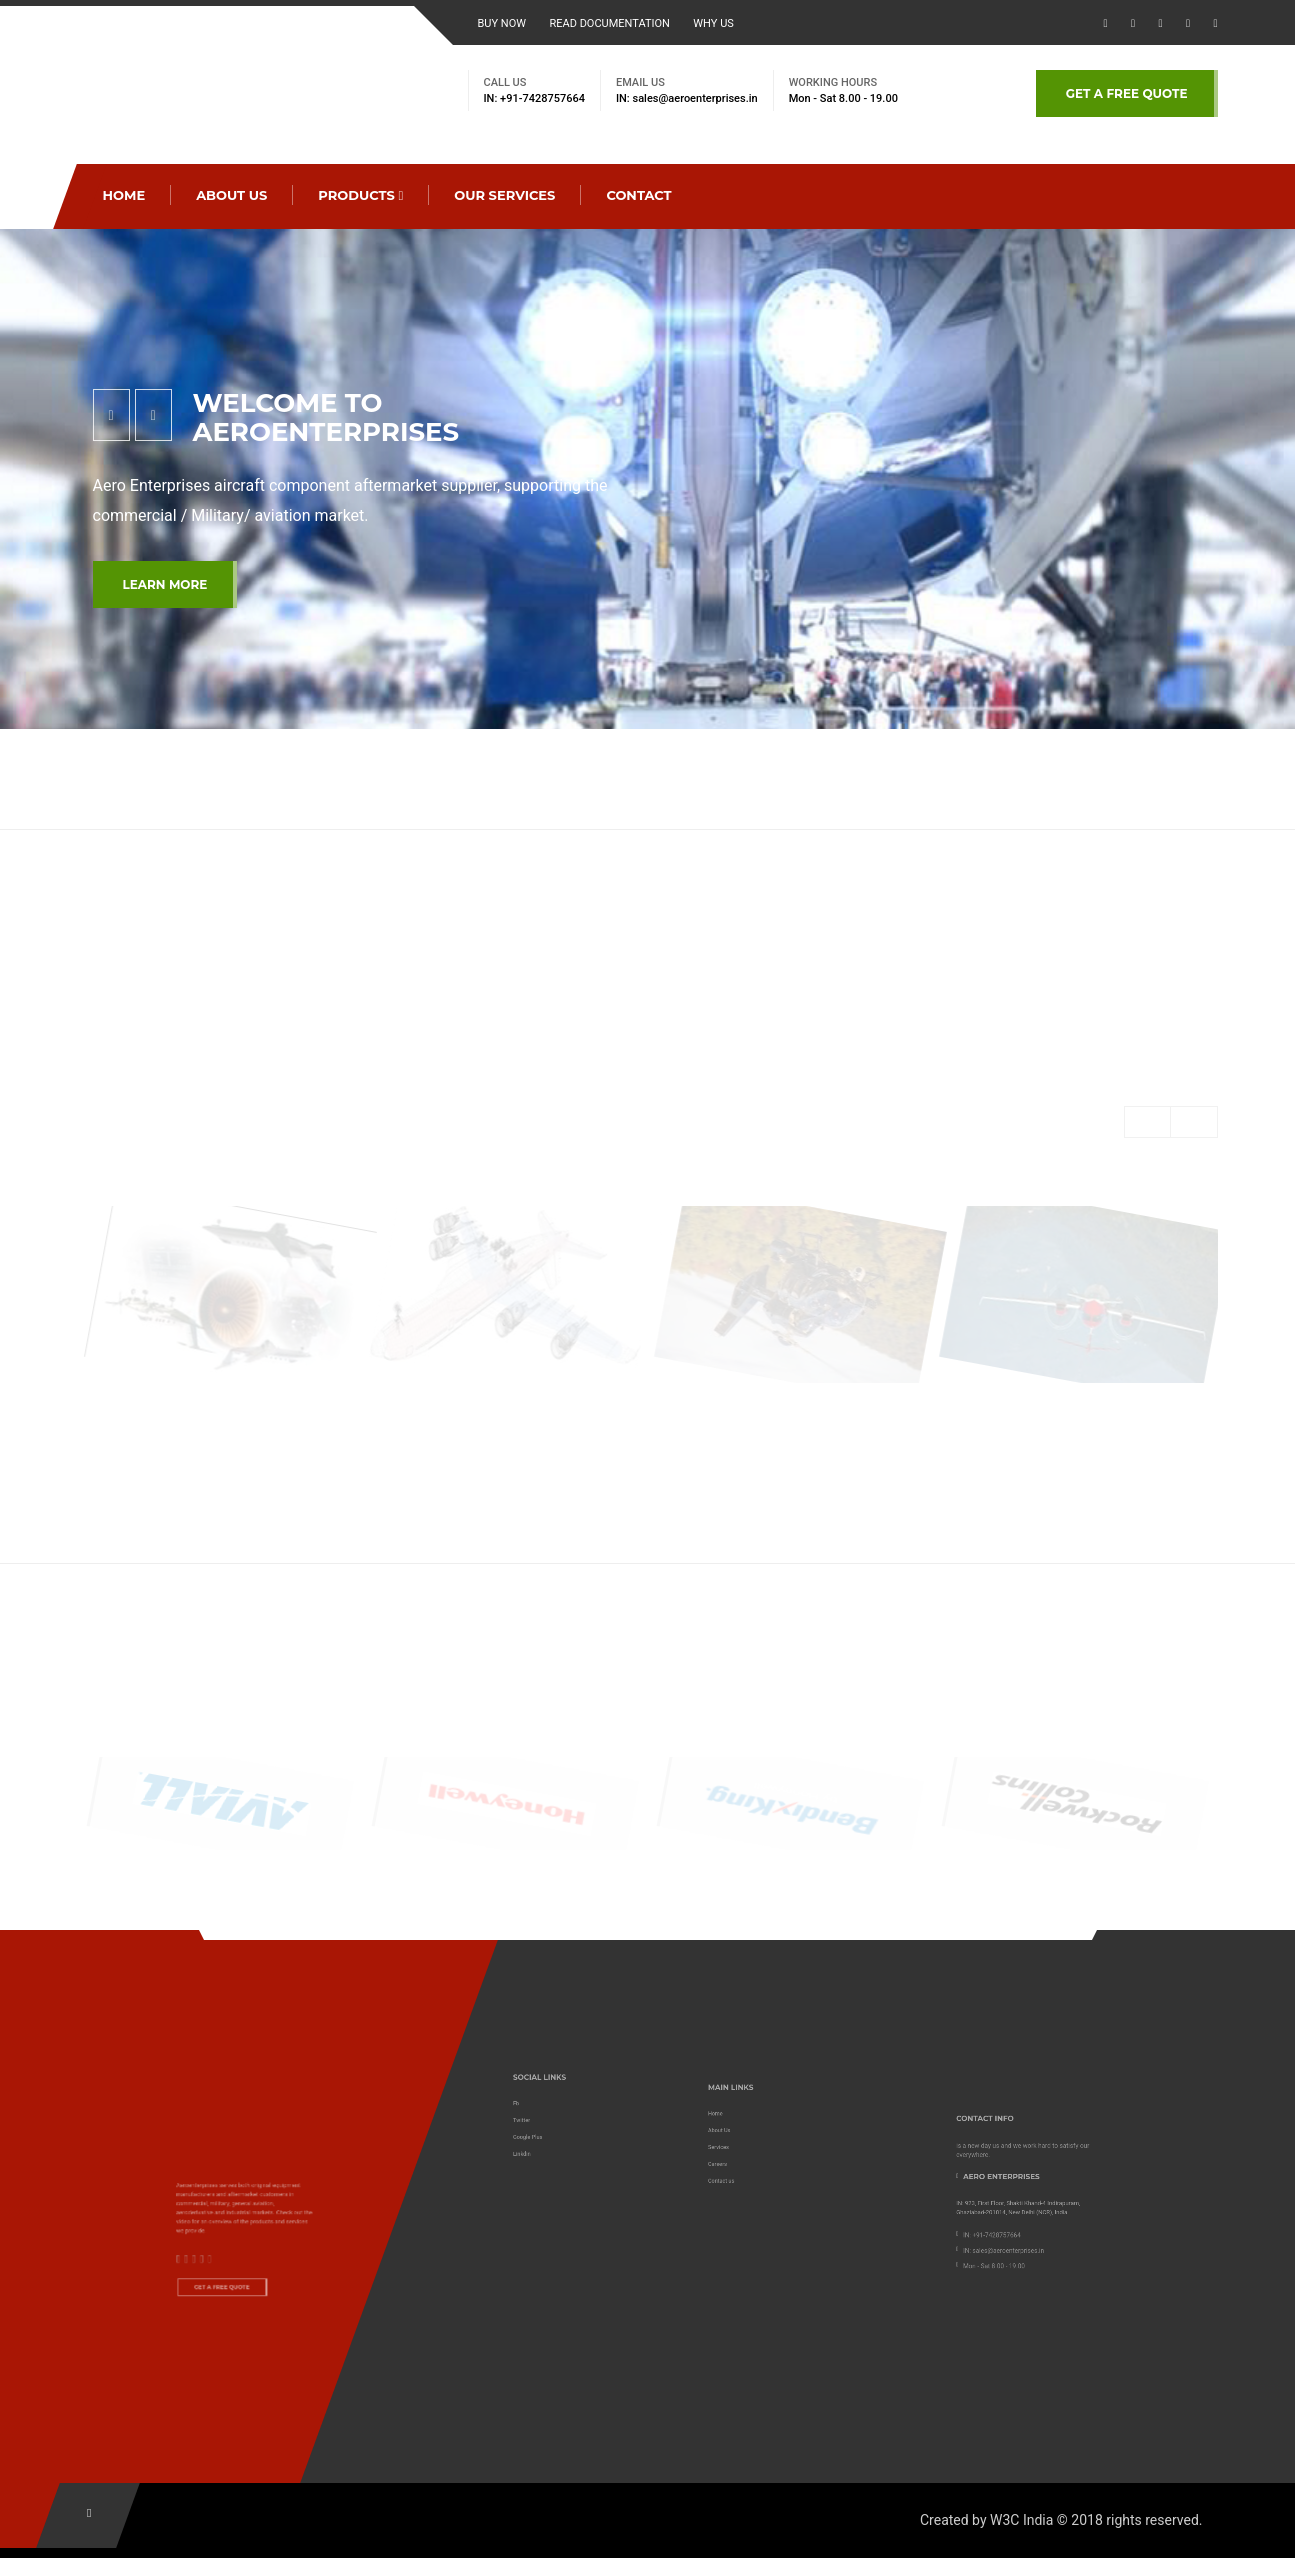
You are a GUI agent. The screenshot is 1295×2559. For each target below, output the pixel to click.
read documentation (609, 23)
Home (124, 195)
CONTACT (638, 195)
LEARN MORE (165, 584)
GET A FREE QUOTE (1127, 93)
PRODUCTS (360, 195)
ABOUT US (231, 195)
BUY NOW (502, 23)
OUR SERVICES (504, 195)
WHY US (713, 23)
